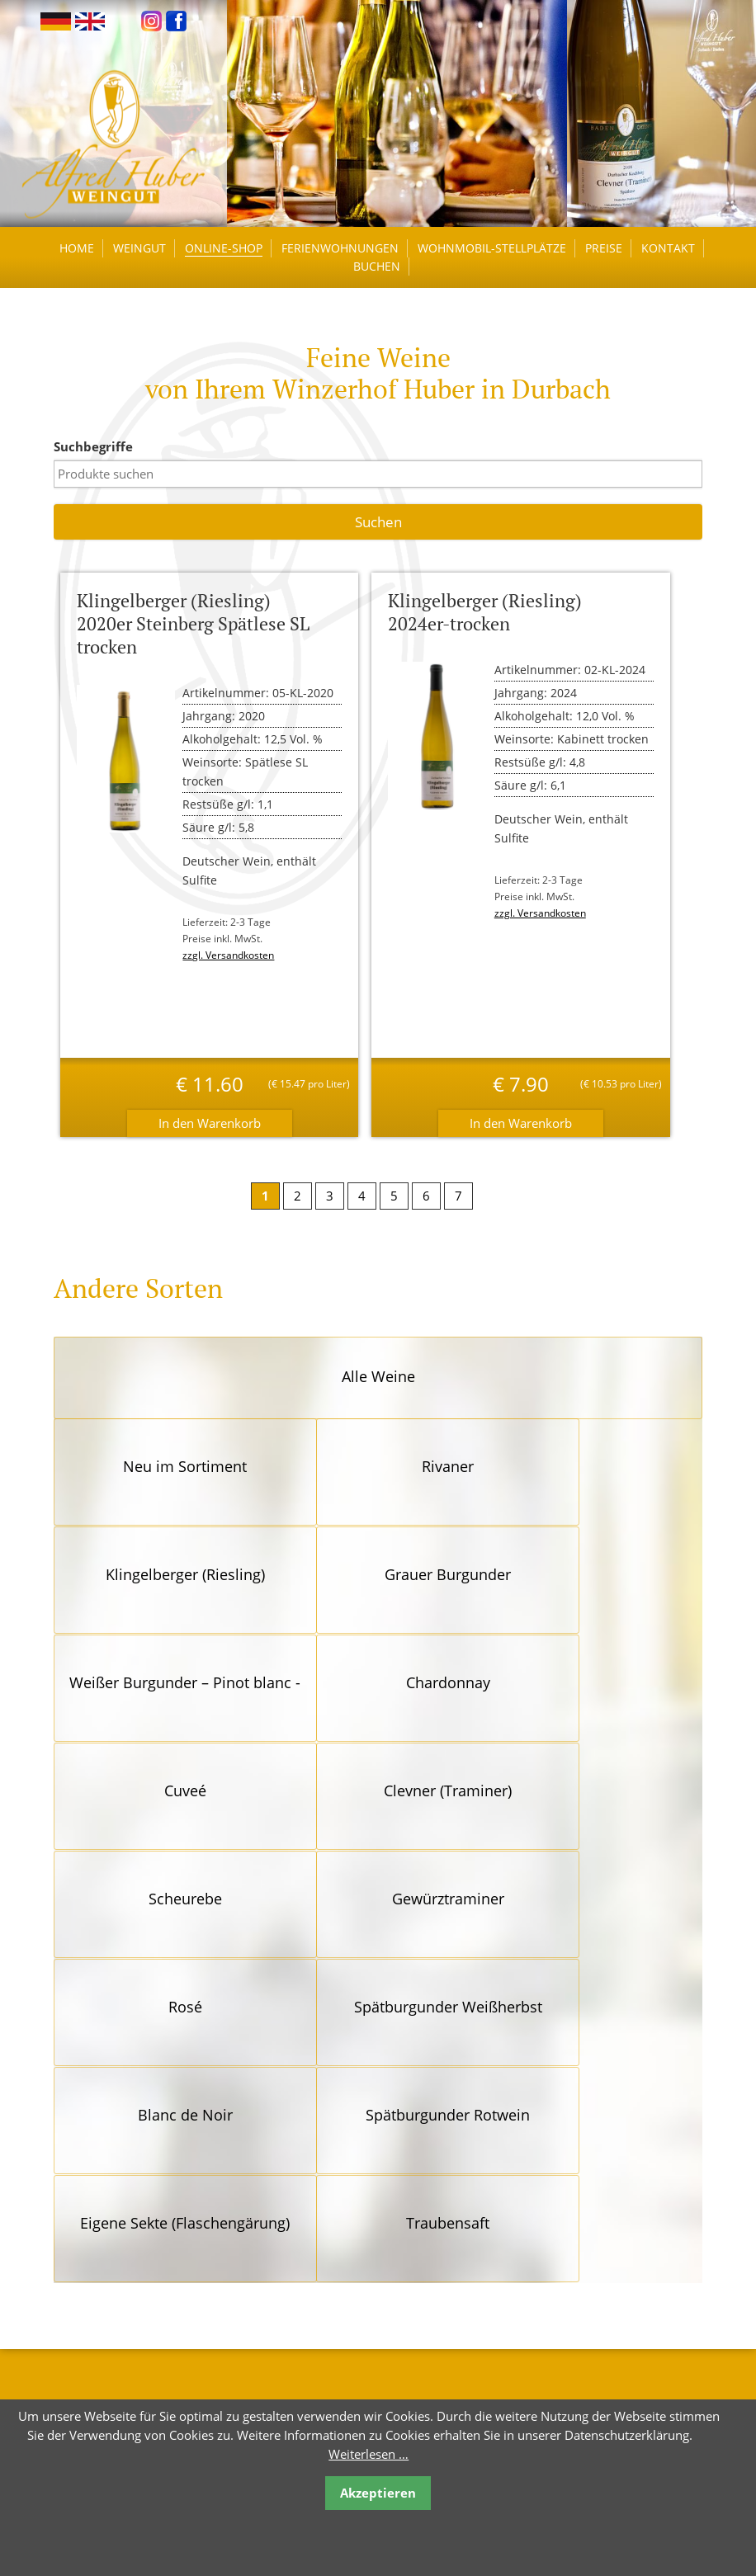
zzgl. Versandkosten (231, 959)
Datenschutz (412, 2330)
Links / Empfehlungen (438, 2254)
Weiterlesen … (368, 2454)
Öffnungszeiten (421, 2228)
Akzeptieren (378, 2492)
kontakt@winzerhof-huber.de (155, 2330)
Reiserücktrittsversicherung (454, 2279)
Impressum (409, 2356)
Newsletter (408, 2305)
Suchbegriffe (97, 450)
